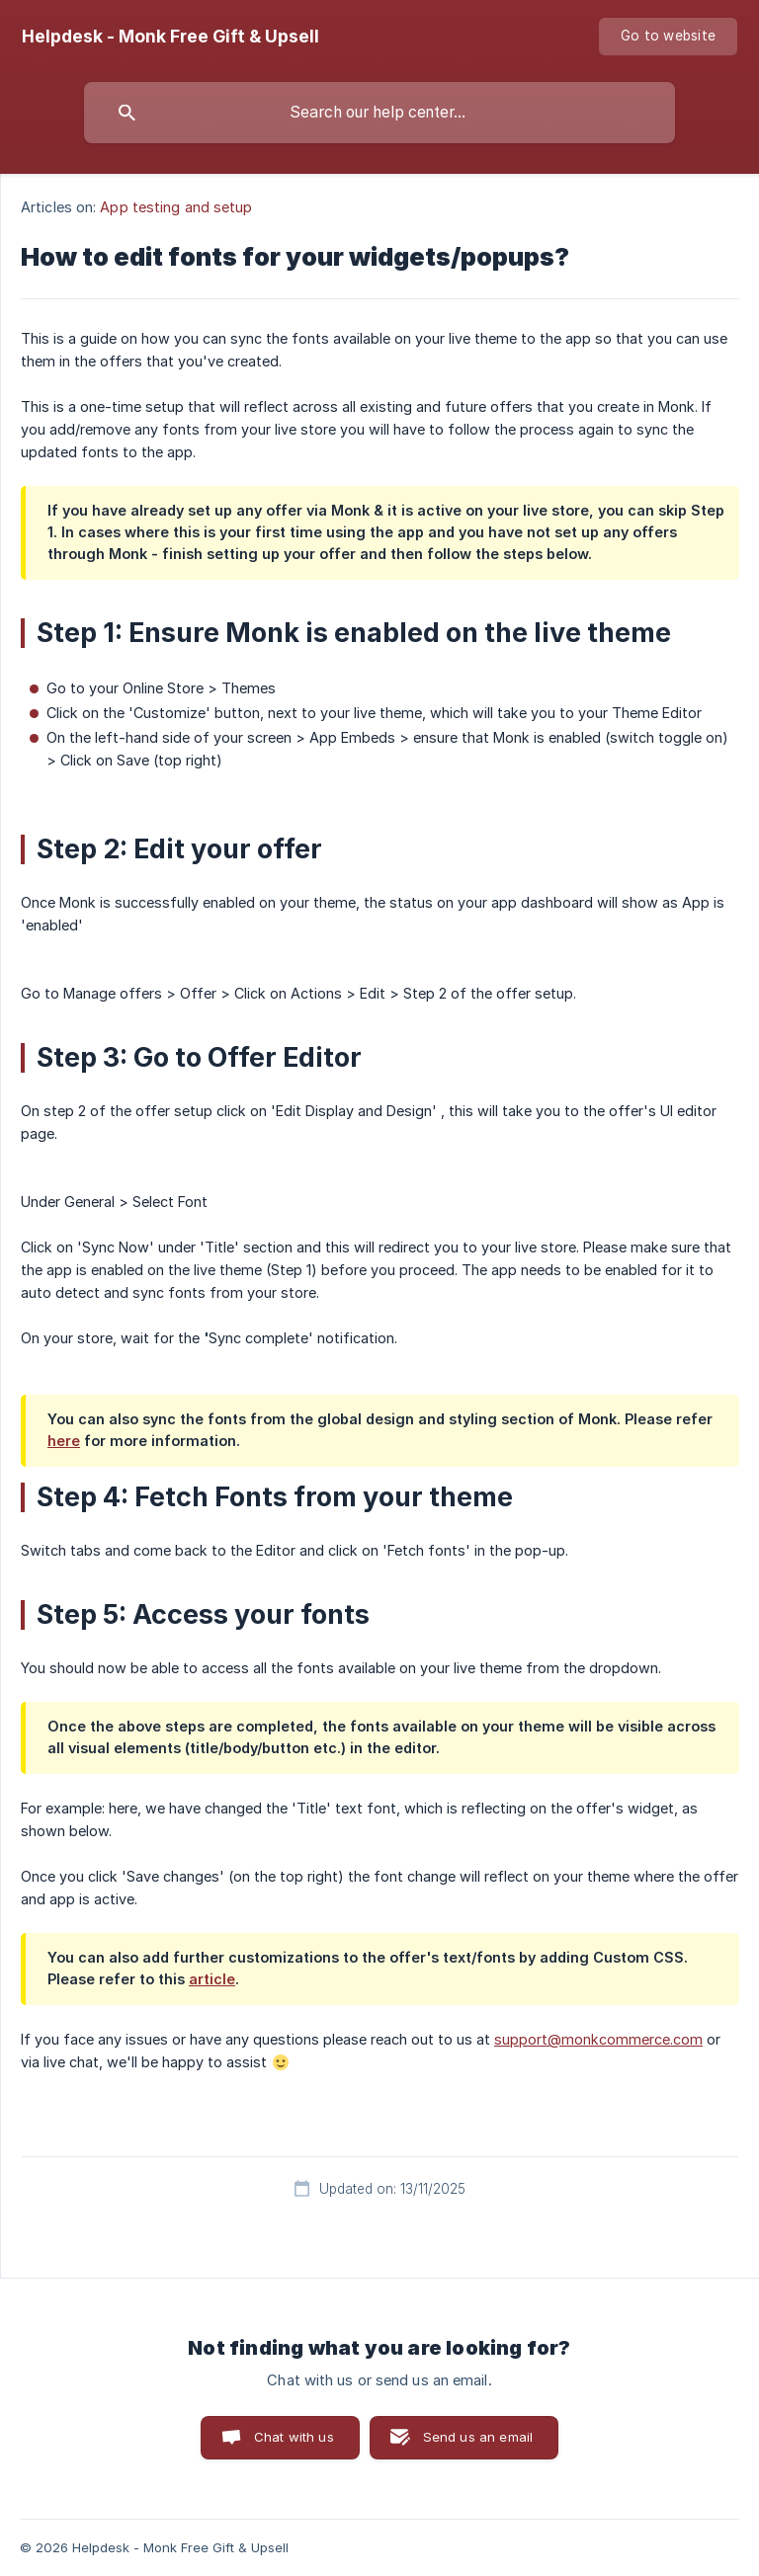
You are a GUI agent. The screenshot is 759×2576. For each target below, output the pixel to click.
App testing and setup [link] (176, 207)
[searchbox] (379, 112)
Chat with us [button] (294, 2437)
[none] (170, 36)
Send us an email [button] (478, 2437)
